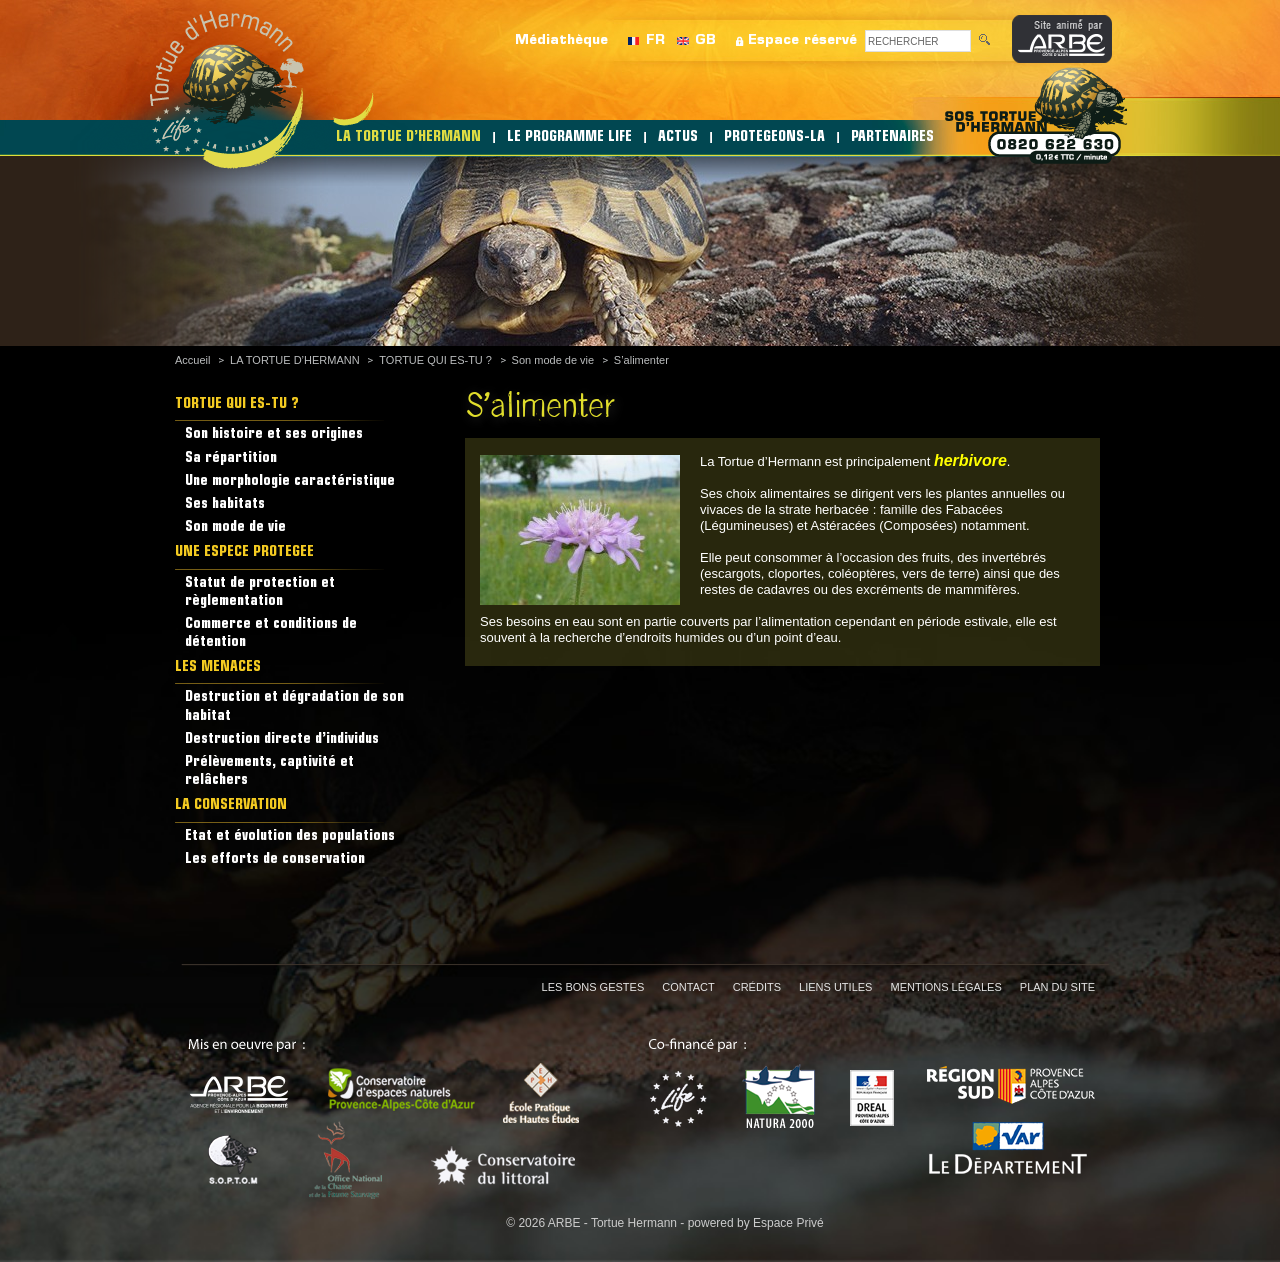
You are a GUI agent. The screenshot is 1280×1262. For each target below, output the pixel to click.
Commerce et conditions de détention (271, 633)
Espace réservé (802, 40)
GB (705, 40)
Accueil (192, 360)
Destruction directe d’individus (282, 739)
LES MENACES (218, 667)
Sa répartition (231, 458)
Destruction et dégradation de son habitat (294, 706)
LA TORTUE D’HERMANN (408, 137)
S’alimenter (641, 360)
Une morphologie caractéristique (290, 481)
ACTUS (678, 137)
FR (655, 40)
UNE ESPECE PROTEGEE (244, 552)
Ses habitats (225, 504)
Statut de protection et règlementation (260, 592)
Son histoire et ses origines (274, 434)
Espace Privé (788, 1223)
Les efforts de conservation (275, 859)
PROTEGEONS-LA (774, 137)
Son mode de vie (553, 360)
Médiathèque (561, 40)
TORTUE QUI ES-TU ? (435, 360)
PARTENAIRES (892, 137)
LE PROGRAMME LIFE (569, 137)
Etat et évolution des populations (290, 836)
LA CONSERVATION (231, 805)
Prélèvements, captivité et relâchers (269, 771)
